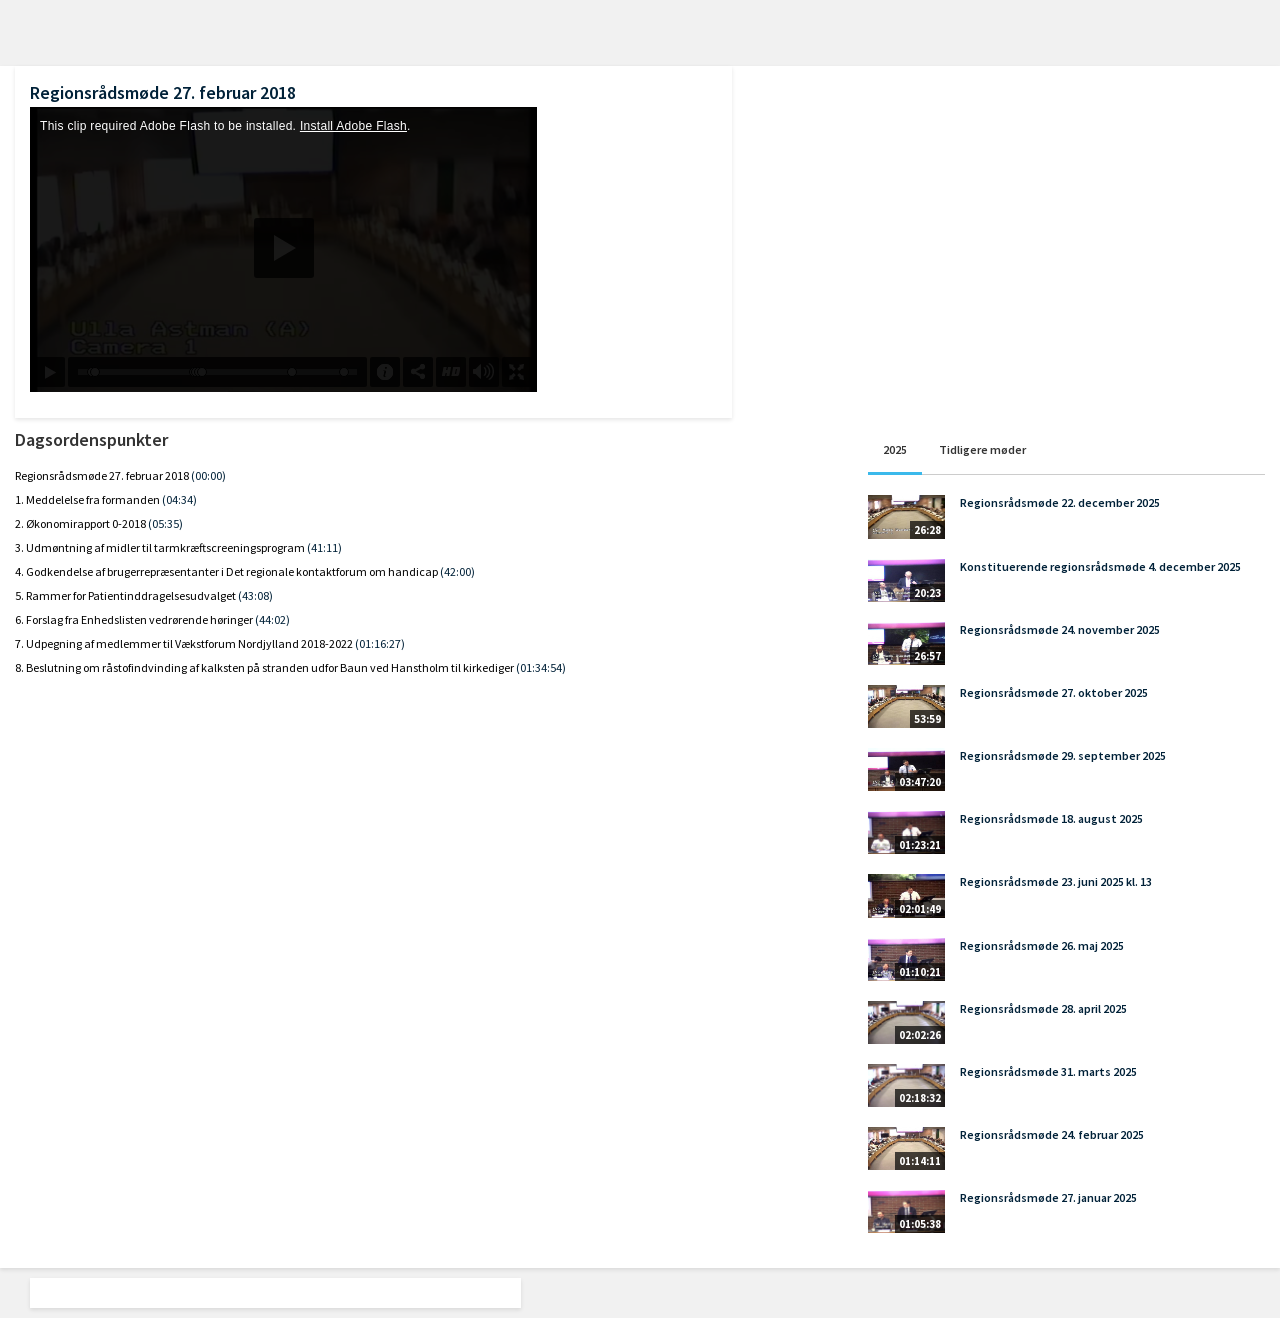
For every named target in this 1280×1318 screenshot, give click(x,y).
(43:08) (255, 595)
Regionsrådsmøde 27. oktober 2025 (1054, 692)
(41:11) (324, 547)
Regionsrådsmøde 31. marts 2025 (1048, 1071)
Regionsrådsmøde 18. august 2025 (1051, 818)
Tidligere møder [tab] (982, 449)
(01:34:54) (541, 667)
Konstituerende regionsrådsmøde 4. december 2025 (1100, 566)
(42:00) (457, 571)
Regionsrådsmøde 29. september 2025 (1063, 755)
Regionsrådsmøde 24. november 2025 (1060, 629)
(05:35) (165, 523)
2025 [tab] (895, 449)
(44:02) (272, 619)
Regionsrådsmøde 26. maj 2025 (1042, 945)
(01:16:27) (380, 643)
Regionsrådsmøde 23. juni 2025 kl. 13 (1056, 881)
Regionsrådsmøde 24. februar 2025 (1052, 1134)
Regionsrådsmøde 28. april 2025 (1043, 1008)
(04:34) (179, 499)
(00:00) (208, 475)
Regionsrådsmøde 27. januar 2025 (1048, 1197)
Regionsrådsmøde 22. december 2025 (1060, 502)
